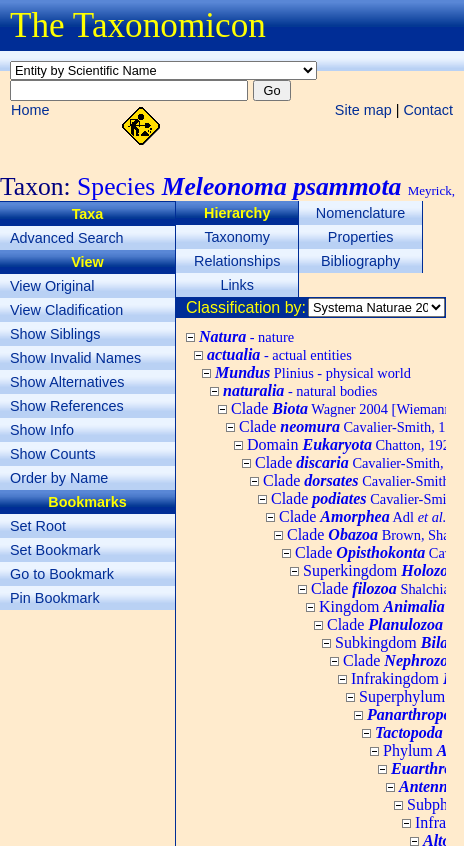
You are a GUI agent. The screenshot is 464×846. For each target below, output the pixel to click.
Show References (67, 406)
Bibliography (360, 261)
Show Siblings (55, 334)
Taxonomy (237, 237)
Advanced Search (67, 238)
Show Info (42, 430)
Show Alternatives (67, 382)
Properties (361, 237)
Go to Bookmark (62, 574)
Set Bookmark (55, 550)
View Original (52, 286)
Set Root (38, 526)
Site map (363, 110)
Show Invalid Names (75, 358)
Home (30, 110)
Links (237, 285)
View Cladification (66, 310)
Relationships (237, 261)
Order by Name (59, 478)
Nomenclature (361, 213)
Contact (428, 110)
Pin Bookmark (55, 598)
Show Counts (53, 454)
